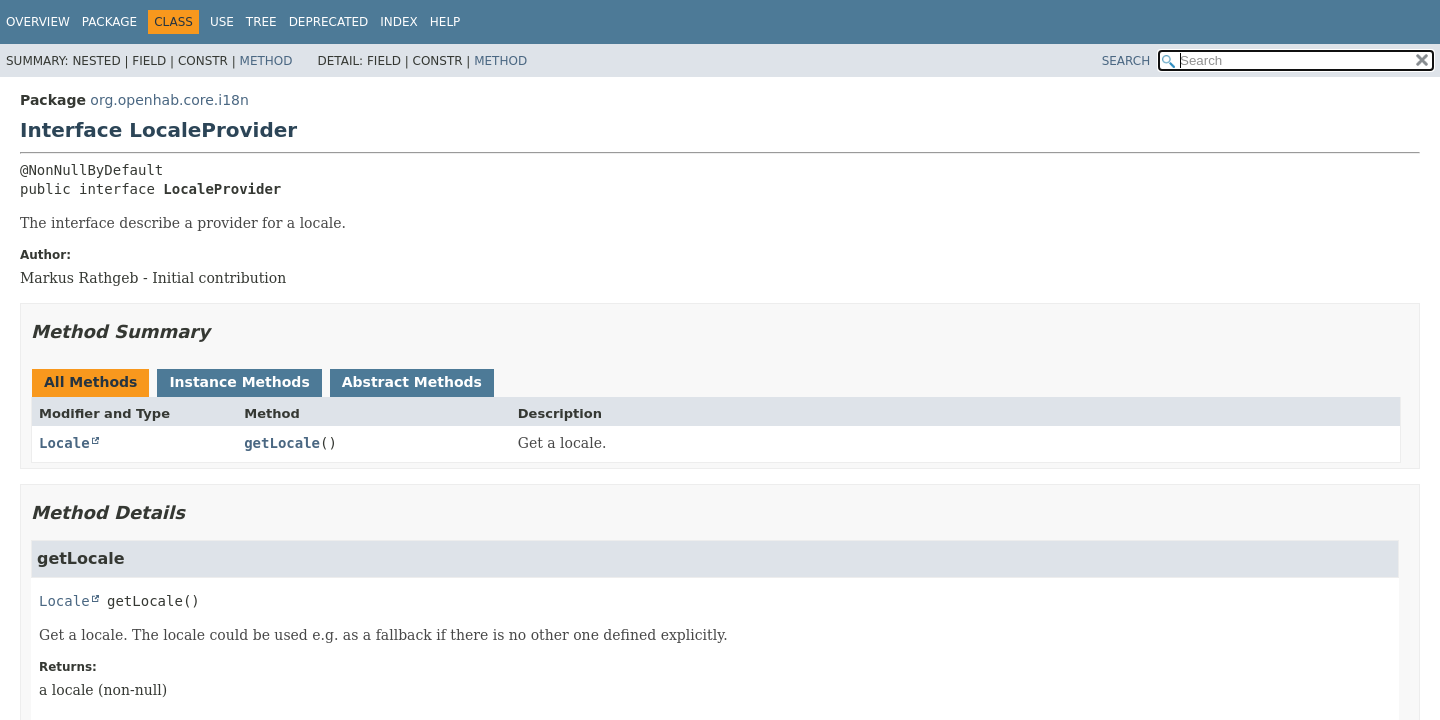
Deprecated (329, 22)
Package (109, 22)
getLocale (282, 443)
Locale (64, 443)
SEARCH (1126, 61)
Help (445, 22)
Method (266, 61)
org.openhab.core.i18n (169, 100)
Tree (261, 22)
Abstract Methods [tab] (412, 382)
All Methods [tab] (90, 382)
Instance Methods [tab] (239, 382)
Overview (38, 22)
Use (222, 22)
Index (399, 22)
